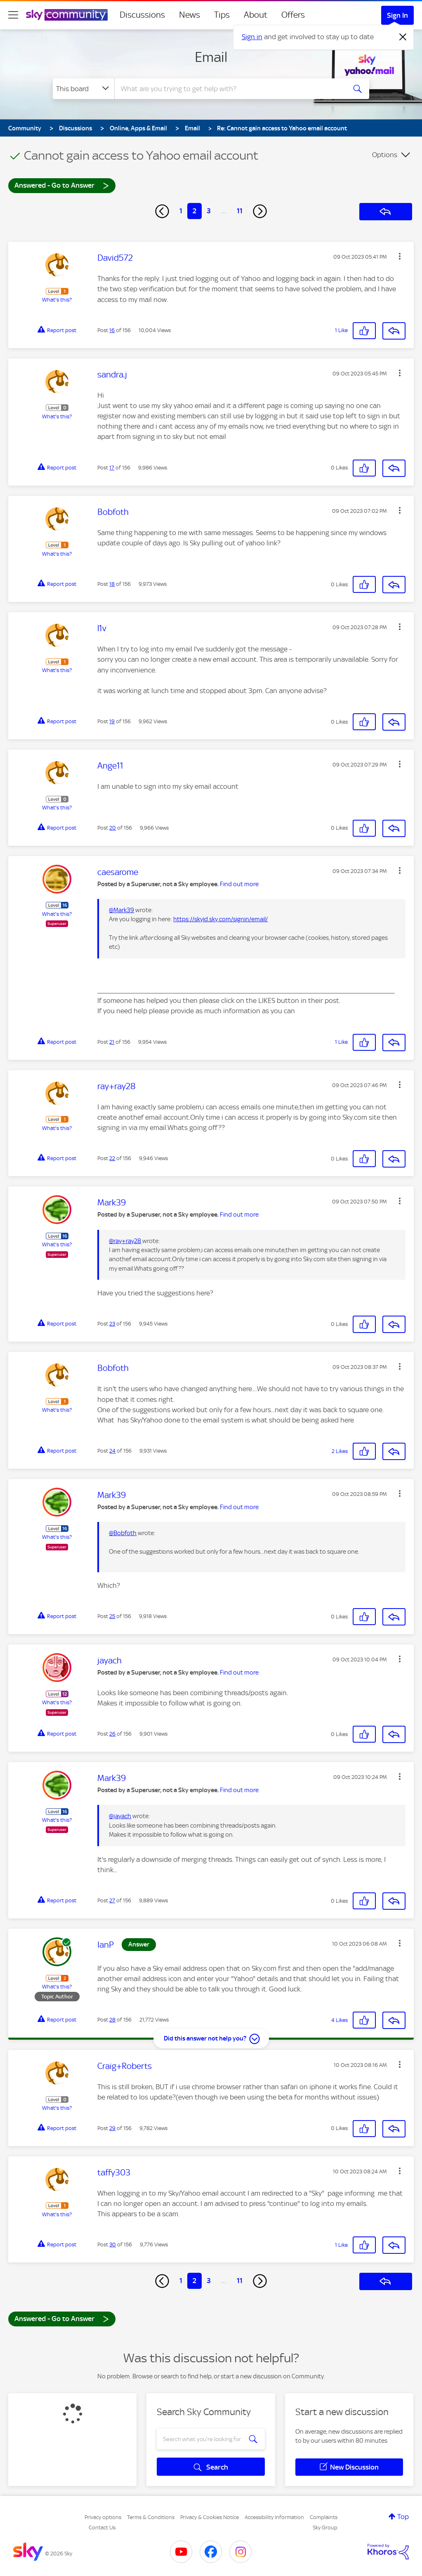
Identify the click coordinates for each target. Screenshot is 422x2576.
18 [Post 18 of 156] (112, 584)
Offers (293, 15)
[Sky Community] (67, 15)
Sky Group (325, 2527)
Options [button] (384, 155)
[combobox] (229, 88)
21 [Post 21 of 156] (111, 1042)
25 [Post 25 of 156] (112, 1616)
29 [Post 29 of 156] (112, 2128)
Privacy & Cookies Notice (209, 2517)
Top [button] (403, 2516)
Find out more (239, 884)
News (189, 15)
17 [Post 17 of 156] (111, 468)
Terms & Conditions (150, 2517)
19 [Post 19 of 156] (112, 721)
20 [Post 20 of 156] (112, 828)
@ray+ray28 (125, 1241)
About (255, 15)
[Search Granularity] (83, 88)
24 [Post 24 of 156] (112, 1451)
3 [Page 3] (209, 211)
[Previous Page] (162, 211)
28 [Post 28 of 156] (112, 2020)
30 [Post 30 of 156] (112, 2244)
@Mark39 (121, 910)
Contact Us (102, 2527)
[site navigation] (13, 15)
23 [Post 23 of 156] (112, 1324)
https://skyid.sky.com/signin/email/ (220, 919)
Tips (222, 15)
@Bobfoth (123, 1533)
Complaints (323, 2517)
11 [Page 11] (240, 211)
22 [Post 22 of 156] (112, 1158)
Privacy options (103, 2517)
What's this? (57, 300)
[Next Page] (260, 211)
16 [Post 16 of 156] (112, 330)
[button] (399, 256)
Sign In (397, 15)
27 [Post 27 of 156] (112, 1900)
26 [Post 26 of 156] (112, 1734)
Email (211, 57)
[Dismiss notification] (403, 37)
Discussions (142, 15)
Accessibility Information (274, 2517)
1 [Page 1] (180, 211)
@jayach (120, 1816)
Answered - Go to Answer (61, 185)
